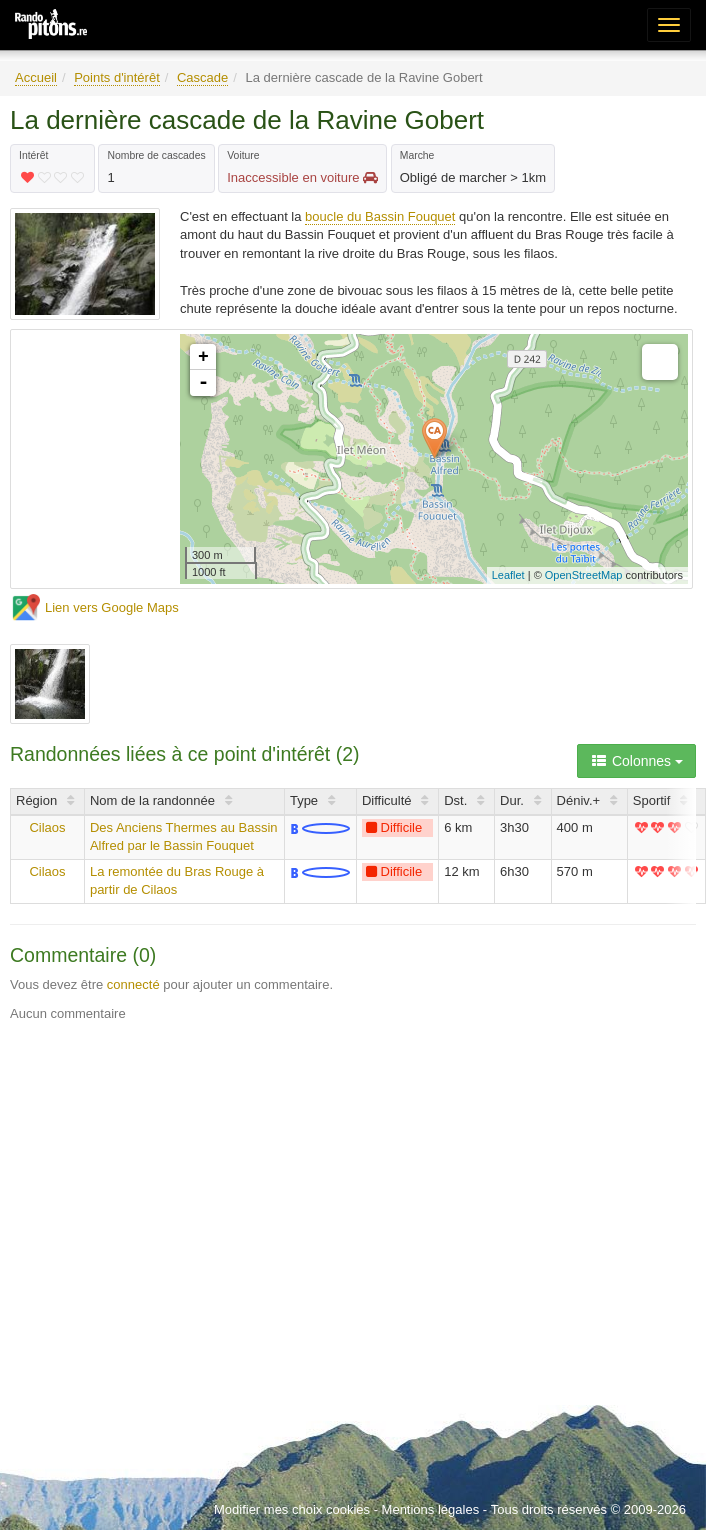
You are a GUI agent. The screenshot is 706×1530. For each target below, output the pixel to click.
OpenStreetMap (584, 575)
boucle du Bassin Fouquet (380, 216)
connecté (133, 984)
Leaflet (508, 575)
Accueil (36, 77)
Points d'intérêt (117, 77)
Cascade (202, 77)
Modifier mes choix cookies (292, 1509)
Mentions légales (431, 1509)
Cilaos (47, 827)
